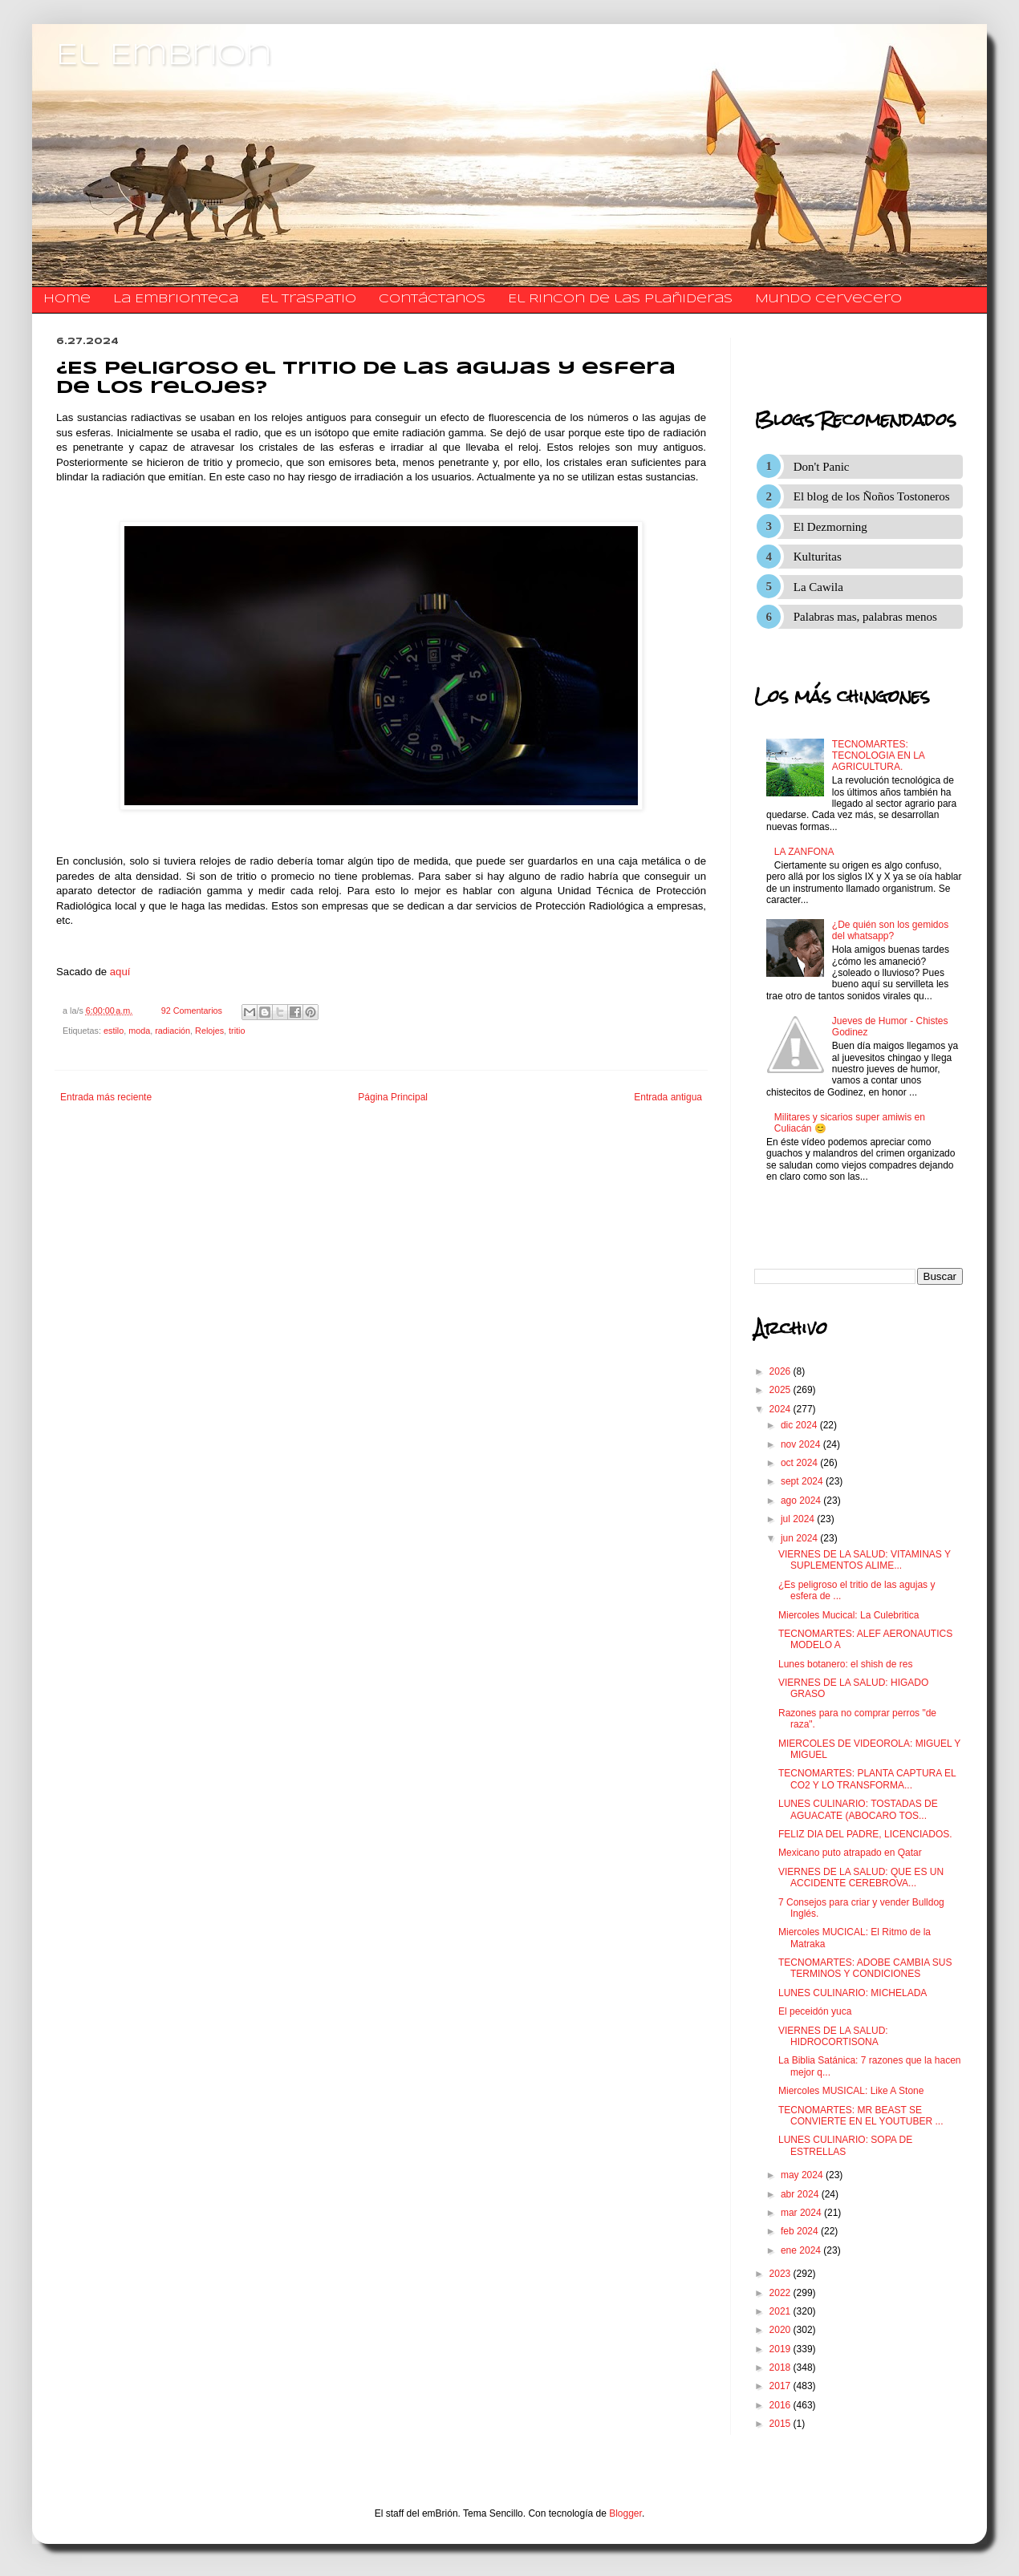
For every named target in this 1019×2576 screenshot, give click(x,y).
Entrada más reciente (106, 1097)
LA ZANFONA (804, 851)
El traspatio (308, 299)
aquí (120, 972)
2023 (781, 2273)
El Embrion (164, 56)
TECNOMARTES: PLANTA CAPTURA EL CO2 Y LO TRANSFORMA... (867, 1779)
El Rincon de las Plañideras (620, 299)
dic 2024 (800, 1425)
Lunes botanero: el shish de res (845, 1664)
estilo (114, 1030)
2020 (781, 2329)
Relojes (209, 1030)
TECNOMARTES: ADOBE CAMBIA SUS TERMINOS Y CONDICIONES (865, 1968)
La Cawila (818, 587)
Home (67, 299)
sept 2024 (803, 1481)
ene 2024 (802, 2250)
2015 (781, 2423)
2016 (781, 2405)
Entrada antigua (668, 1097)
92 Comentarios (191, 1010)
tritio (237, 1030)
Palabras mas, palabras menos (865, 616)
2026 (781, 1371)
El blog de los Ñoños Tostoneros (872, 496)
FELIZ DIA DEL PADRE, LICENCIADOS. (865, 1834)
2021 (781, 2311)
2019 (781, 2349)
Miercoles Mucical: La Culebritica (848, 1615)
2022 (781, 2293)
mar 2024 (802, 2212)
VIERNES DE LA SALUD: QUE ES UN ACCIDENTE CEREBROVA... (861, 1877)
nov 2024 (802, 1444)
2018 (781, 2367)
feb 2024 (801, 2231)
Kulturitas (818, 556)
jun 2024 (800, 1538)
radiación (172, 1030)
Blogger (625, 2513)
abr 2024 (801, 2194)
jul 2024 (799, 1519)
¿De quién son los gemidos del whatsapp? (890, 930)
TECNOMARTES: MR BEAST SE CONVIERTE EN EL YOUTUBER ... (861, 2115)
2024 (781, 1409)
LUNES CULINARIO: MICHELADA (852, 1993)
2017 (781, 2386)
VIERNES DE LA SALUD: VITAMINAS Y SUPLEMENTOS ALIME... (864, 1560)
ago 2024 (802, 1500)
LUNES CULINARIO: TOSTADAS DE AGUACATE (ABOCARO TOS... (858, 1809)
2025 (781, 1389)
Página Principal (393, 1097)
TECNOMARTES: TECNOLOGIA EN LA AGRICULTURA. (878, 756)
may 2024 (803, 2175)
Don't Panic (822, 466)
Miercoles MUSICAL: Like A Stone (851, 2090)
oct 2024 (800, 1462)
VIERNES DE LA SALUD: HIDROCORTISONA (833, 2036)
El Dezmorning (830, 526)
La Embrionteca (175, 299)
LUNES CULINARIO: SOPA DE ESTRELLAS (845, 2145)
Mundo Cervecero (828, 299)
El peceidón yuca (814, 2011)
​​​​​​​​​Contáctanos (432, 299)
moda (139, 1030)
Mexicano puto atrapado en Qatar (850, 1852)
